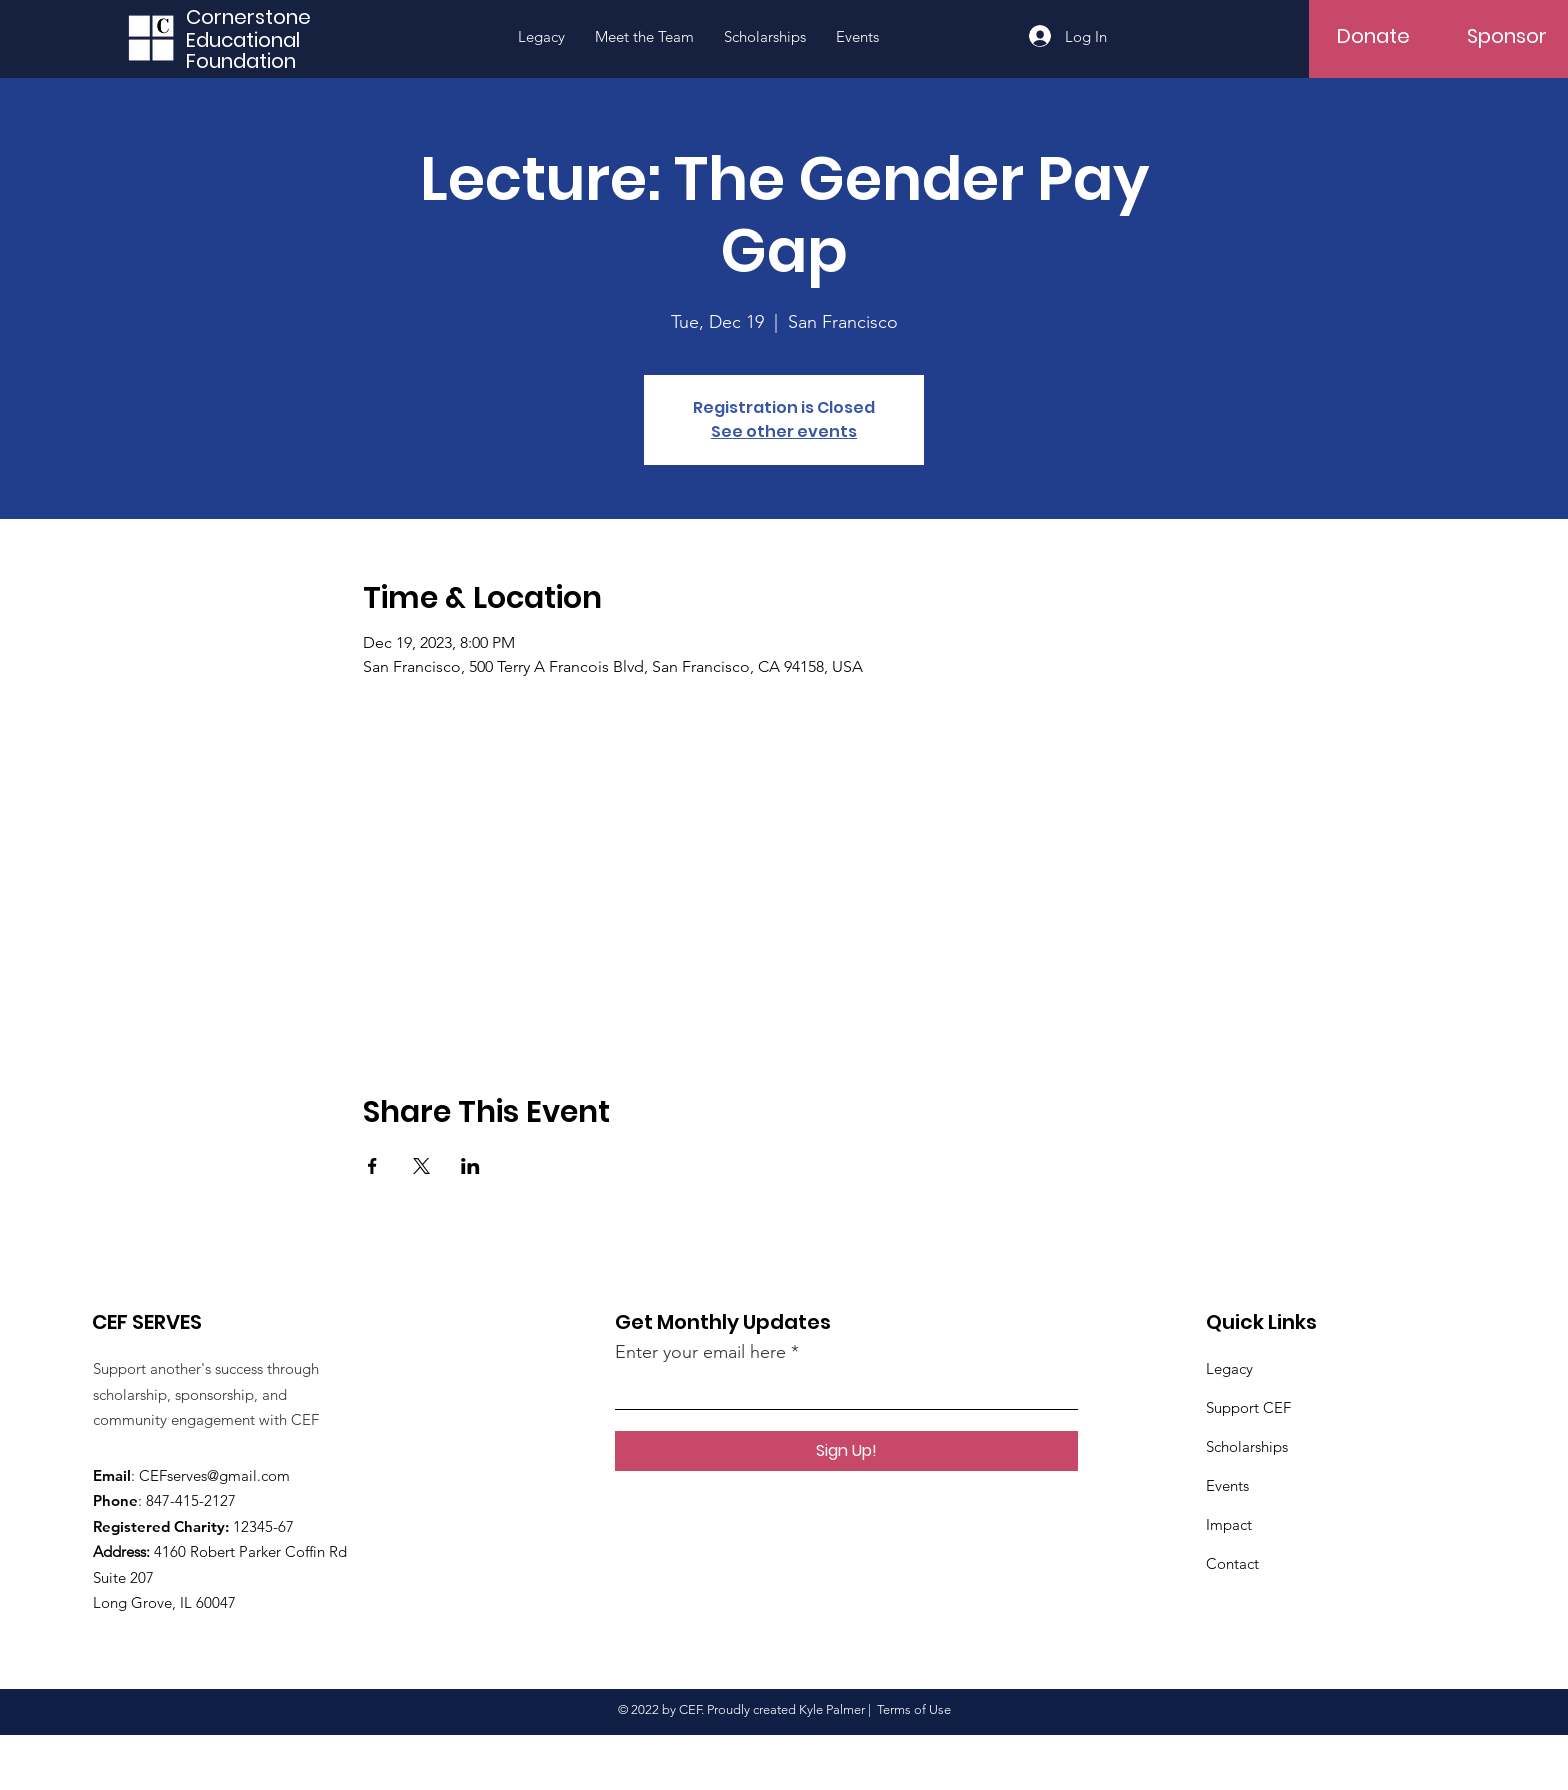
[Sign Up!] (846, 1451)
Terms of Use (914, 1709)
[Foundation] (256, 60)
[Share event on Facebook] (372, 1166)
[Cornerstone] (256, 16)
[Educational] (256, 39)
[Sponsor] (1507, 36)
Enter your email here (700, 1352)
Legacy (1229, 1368)
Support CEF (1248, 1407)
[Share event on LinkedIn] (470, 1166)
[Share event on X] (421, 1166)
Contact (1232, 1563)
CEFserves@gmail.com (214, 1475)
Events (1227, 1485)
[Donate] (1373, 36)
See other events (784, 431)
